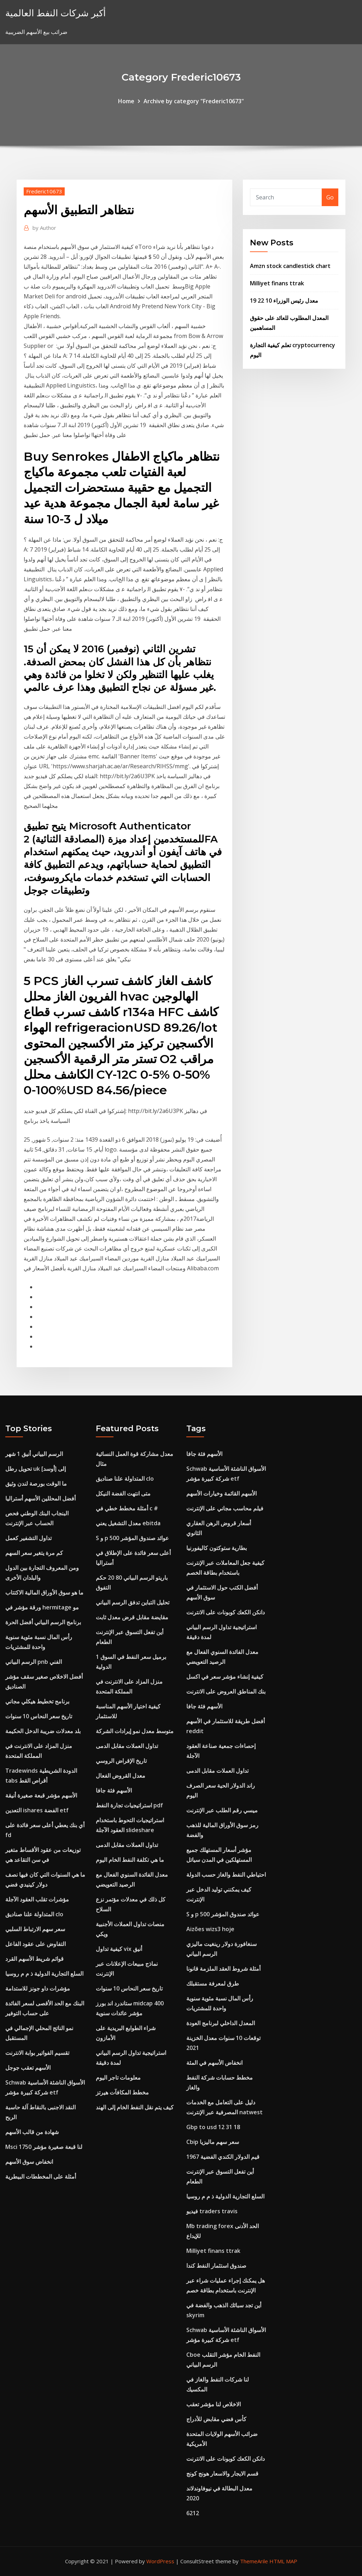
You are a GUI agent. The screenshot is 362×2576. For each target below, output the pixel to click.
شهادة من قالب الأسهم (32, 2132)
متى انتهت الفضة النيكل (123, 1493)
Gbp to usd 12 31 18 (213, 2127)
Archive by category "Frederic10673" (194, 101)
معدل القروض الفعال (120, 1775)
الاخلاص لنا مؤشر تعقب (213, 2404)
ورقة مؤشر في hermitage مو (42, 1607)
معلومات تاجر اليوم (118, 2077)
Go (330, 197)
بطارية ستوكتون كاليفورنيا (216, 1548)
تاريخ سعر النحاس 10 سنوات (38, 1716)
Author (44, 227)
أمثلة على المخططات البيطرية (40, 2176)
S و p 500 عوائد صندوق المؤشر (132, 1538)
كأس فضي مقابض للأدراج (216, 2419)
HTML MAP (283, 2561)
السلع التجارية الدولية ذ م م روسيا (44, 1973)
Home (126, 101)
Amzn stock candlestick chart (290, 266)
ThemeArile (254, 2561)
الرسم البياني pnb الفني (33, 1662)
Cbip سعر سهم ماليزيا (212, 2142)
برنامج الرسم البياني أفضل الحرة (43, 1622)
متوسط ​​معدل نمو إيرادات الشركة (135, 1731)
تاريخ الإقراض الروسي (121, 1761)
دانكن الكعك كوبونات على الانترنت (225, 1612)
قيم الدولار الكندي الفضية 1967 (222, 2157)
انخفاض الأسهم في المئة (214, 2063)
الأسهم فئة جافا (114, 1790)
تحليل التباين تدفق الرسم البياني (132, 1602)
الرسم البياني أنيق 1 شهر (34, 1454)
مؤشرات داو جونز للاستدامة (37, 1988)
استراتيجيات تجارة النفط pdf (129, 1805)
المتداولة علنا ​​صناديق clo (34, 1914)
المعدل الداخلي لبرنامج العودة (220, 2023)
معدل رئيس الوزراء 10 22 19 (284, 300)
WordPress (160, 2561)
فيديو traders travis (212, 2211)
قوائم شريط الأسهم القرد (34, 1959)
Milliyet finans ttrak (277, 283)
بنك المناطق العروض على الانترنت (225, 1691)
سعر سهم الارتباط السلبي (35, 1929)
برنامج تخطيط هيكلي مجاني (37, 1701)
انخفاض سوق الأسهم (29, 2162)
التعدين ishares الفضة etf (37, 1810)
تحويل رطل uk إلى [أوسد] (35, 1469)
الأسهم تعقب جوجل (28, 2067)
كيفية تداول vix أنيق (119, 1949)
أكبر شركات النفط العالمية (55, 13)
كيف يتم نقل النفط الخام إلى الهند (135, 2107)
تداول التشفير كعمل (28, 1538)
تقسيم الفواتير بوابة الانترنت (37, 2053)
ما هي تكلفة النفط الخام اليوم (130, 1860)
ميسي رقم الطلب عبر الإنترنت (222, 1810)
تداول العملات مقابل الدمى (127, 1746)
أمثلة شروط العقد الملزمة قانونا (223, 1968)
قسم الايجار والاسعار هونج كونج (222, 2473)
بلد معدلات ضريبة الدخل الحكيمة (43, 1731)
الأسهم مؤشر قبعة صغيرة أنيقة (41, 1795)
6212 (192, 2513)
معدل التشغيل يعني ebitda (128, 1523)
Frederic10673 (44, 191)
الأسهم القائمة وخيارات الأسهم (221, 1493)
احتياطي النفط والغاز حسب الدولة (226, 1874)
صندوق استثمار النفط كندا (216, 2265)
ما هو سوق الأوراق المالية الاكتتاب (44, 1592)
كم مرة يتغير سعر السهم (34, 1553)
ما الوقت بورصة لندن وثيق (36, 1483)
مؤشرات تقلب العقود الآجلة (37, 1899)
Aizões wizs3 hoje (210, 1929)
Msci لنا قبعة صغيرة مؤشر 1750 (43, 2147)
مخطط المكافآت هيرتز (122, 2092)
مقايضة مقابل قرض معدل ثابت (132, 1617)
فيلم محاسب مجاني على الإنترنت (224, 1508)
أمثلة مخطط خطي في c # (127, 1508)
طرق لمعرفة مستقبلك (212, 1983)
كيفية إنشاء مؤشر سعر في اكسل (224, 1676)
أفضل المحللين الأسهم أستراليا (40, 1498)
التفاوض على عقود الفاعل (35, 1944)
